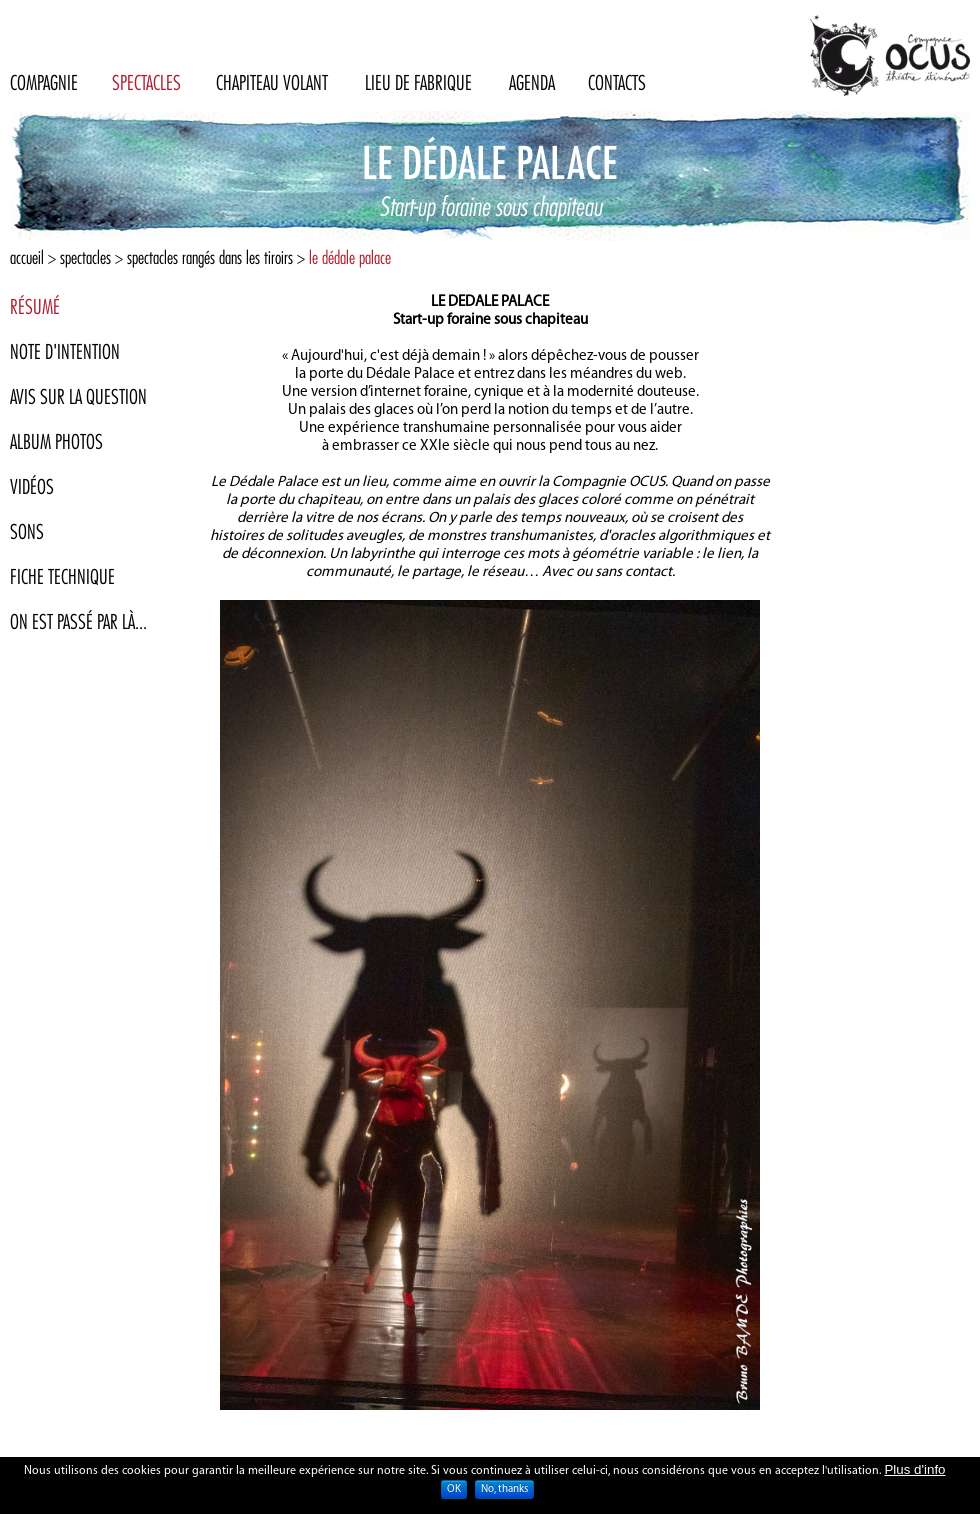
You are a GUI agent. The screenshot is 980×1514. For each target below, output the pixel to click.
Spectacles (85, 257)
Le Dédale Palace (350, 257)
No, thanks (504, 1490)
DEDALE (473, 302)
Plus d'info (914, 1470)
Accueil (27, 257)
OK (454, 1490)
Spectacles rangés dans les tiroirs (210, 257)
